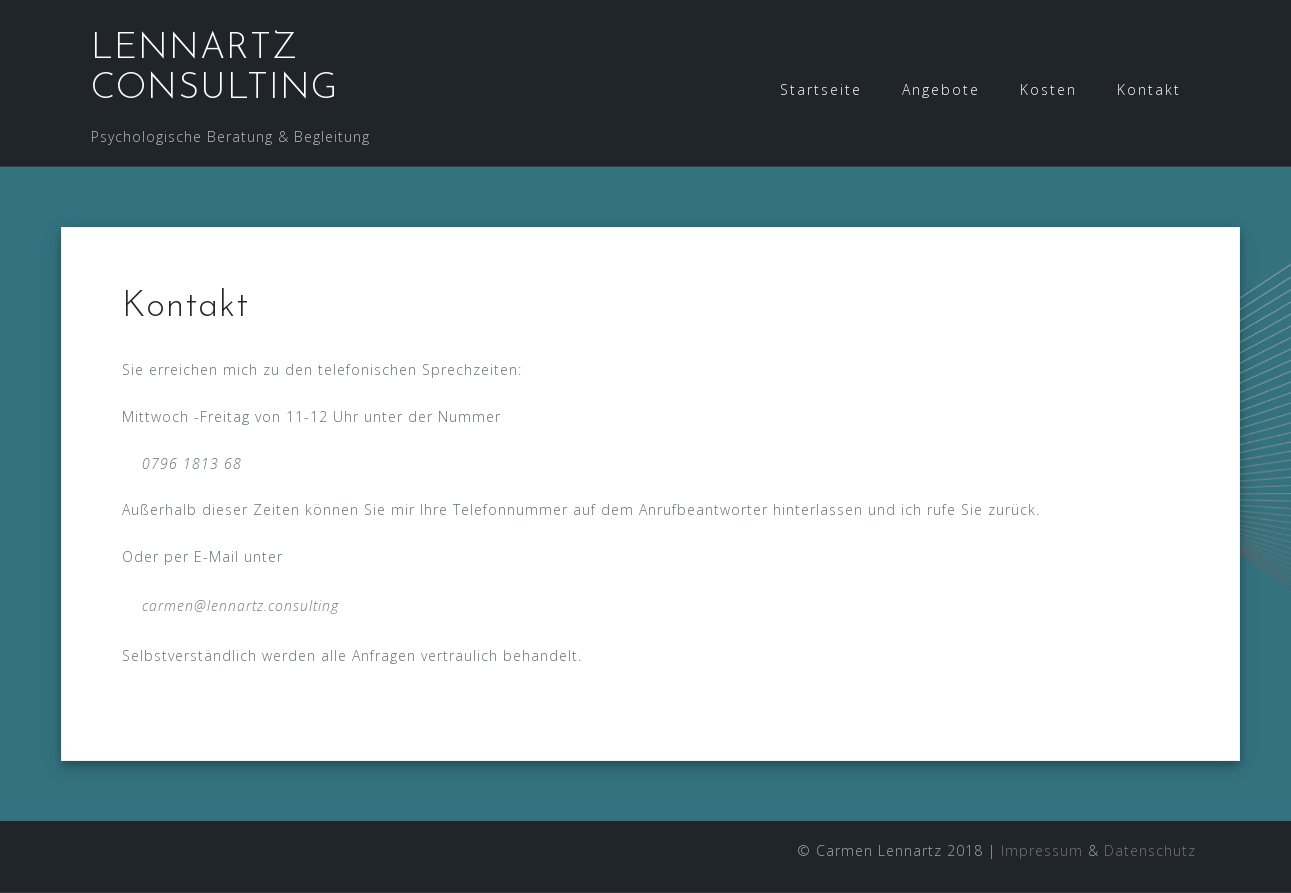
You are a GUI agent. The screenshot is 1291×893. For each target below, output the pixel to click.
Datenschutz (1150, 850)
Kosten (1048, 89)
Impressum (1042, 850)
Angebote (941, 89)
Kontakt (1149, 89)
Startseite (821, 89)
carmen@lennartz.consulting (240, 605)
